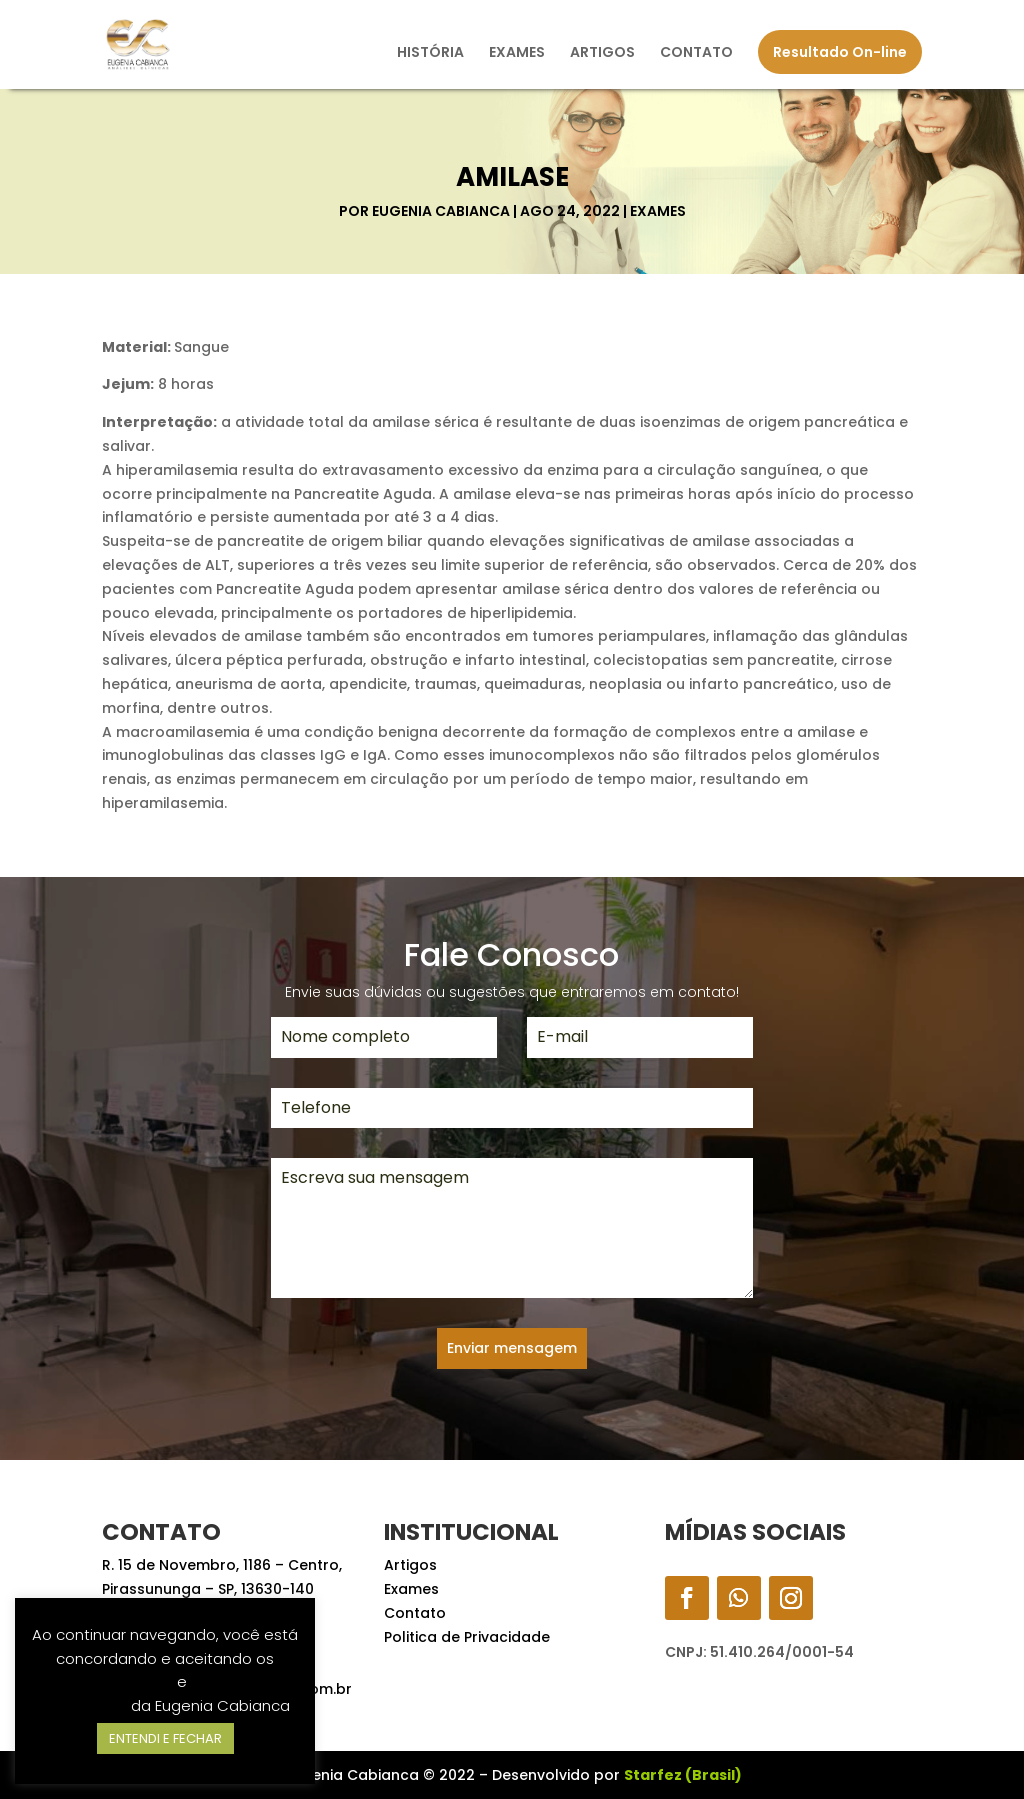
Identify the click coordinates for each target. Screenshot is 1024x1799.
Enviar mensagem (512, 1348)
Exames (658, 211)
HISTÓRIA (430, 53)
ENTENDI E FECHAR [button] (165, 1738)
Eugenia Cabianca (441, 211)
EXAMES (517, 53)
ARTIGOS (602, 53)
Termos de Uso (117, 1681)
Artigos (410, 1565)
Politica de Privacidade (467, 1637)
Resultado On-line (840, 52)
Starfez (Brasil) (683, 1775)
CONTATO (696, 53)
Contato (415, 1613)
